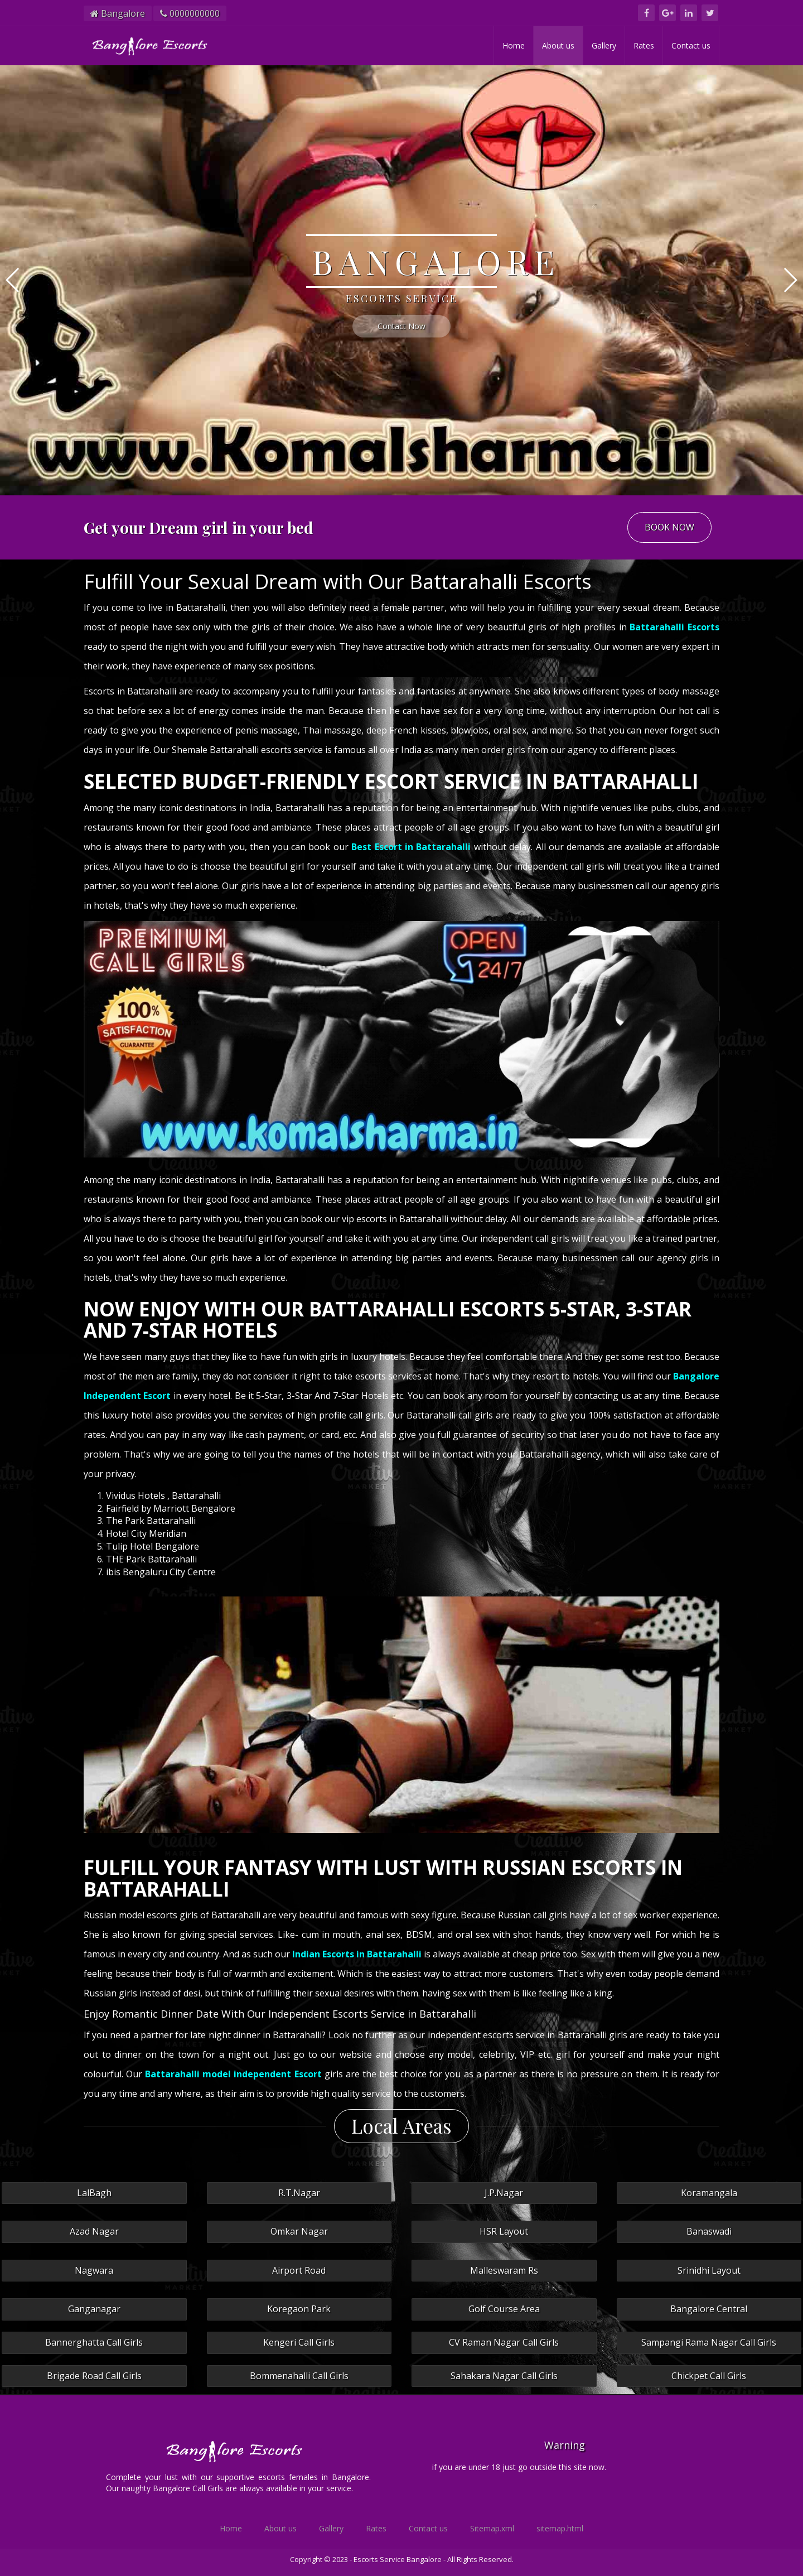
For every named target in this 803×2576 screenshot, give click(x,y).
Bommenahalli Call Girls (299, 2376)
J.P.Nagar (504, 2193)
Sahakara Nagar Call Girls (504, 2376)
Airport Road (299, 2270)
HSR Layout (504, 2231)
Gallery (604, 45)
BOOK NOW (669, 527)
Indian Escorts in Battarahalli (357, 1954)
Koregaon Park (299, 2309)
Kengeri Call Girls (299, 2342)
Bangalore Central (708, 2309)
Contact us (690, 45)
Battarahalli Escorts (674, 627)
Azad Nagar (94, 2231)
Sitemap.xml (492, 2528)
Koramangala (709, 2193)
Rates (643, 45)
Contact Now (401, 326)
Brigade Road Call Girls (94, 2376)
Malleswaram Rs (504, 2270)
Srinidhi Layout (709, 2270)
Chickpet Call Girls (708, 2376)
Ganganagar (94, 2309)
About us (558, 45)
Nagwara (94, 2270)
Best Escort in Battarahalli (411, 847)
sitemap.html (559, 2528)
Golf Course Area (504, 2309)
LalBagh (94, 2193)
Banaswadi (709, 2231)
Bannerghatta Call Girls (94, 2342)
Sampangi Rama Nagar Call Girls (708, 2342)
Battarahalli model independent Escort (233, 2074)
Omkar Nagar (299, 2231)
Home (513, 45)
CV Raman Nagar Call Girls (504, 2342)
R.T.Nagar (299, 2193)
